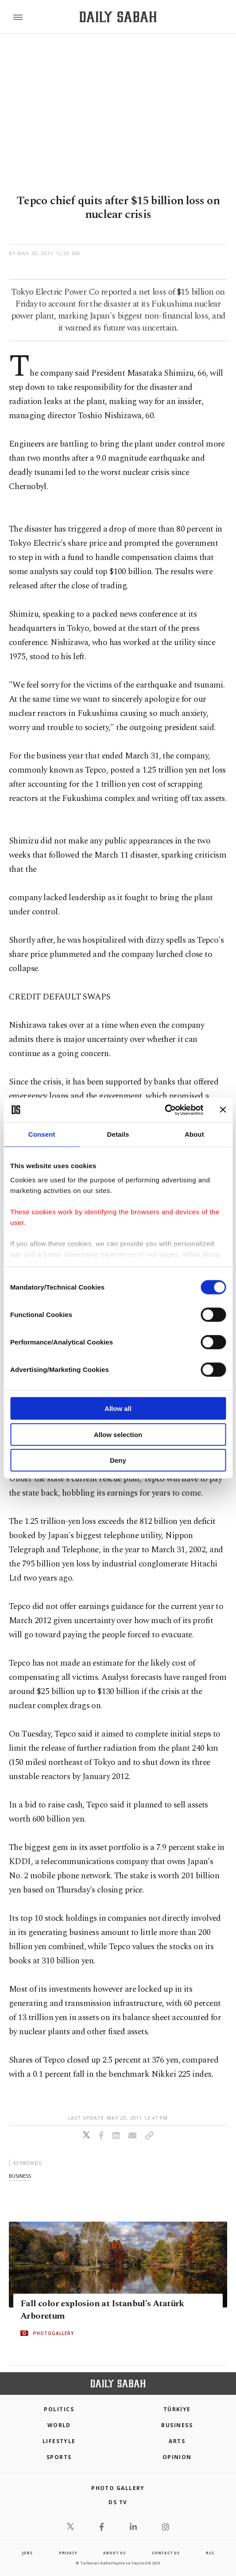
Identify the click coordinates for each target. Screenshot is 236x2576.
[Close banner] (223, 1110)
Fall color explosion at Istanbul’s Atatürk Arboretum (102, 2310)
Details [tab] (118, 1134)
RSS (210, 2552)
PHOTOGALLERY (53, 2333)
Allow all (118, 1408)
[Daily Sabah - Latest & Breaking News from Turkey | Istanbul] (118, 17)
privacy (68, 2552)
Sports (59, 2457)
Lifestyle (59, 2441)
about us (114, 2552)
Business (177, 2425)
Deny (118, 1460)
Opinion (177, 2457)
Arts (177, 2441)
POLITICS (59, 2409)
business (20, 2175)
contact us (166, 2552)
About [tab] (194, 1134)
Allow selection (118, 1434)
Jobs (27, 2552)
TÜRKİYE (177, 2409)
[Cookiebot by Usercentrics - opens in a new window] (164, 1109)
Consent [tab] (41, 1134)
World (59, 2425)
